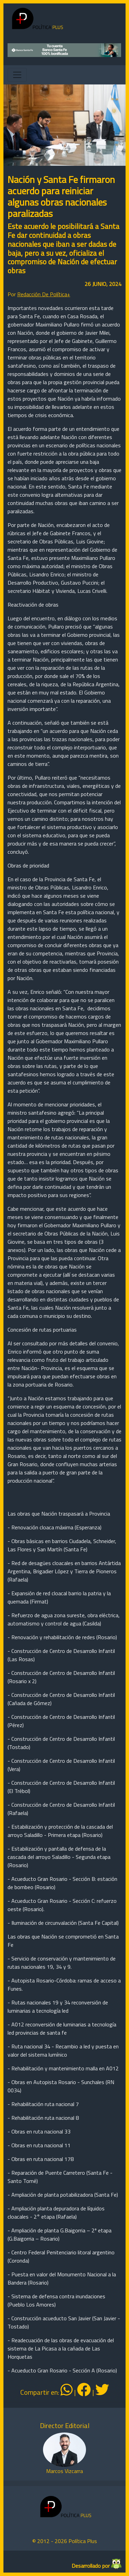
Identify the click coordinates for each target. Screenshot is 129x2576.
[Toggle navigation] (17, 75)
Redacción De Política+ (43, 294)
